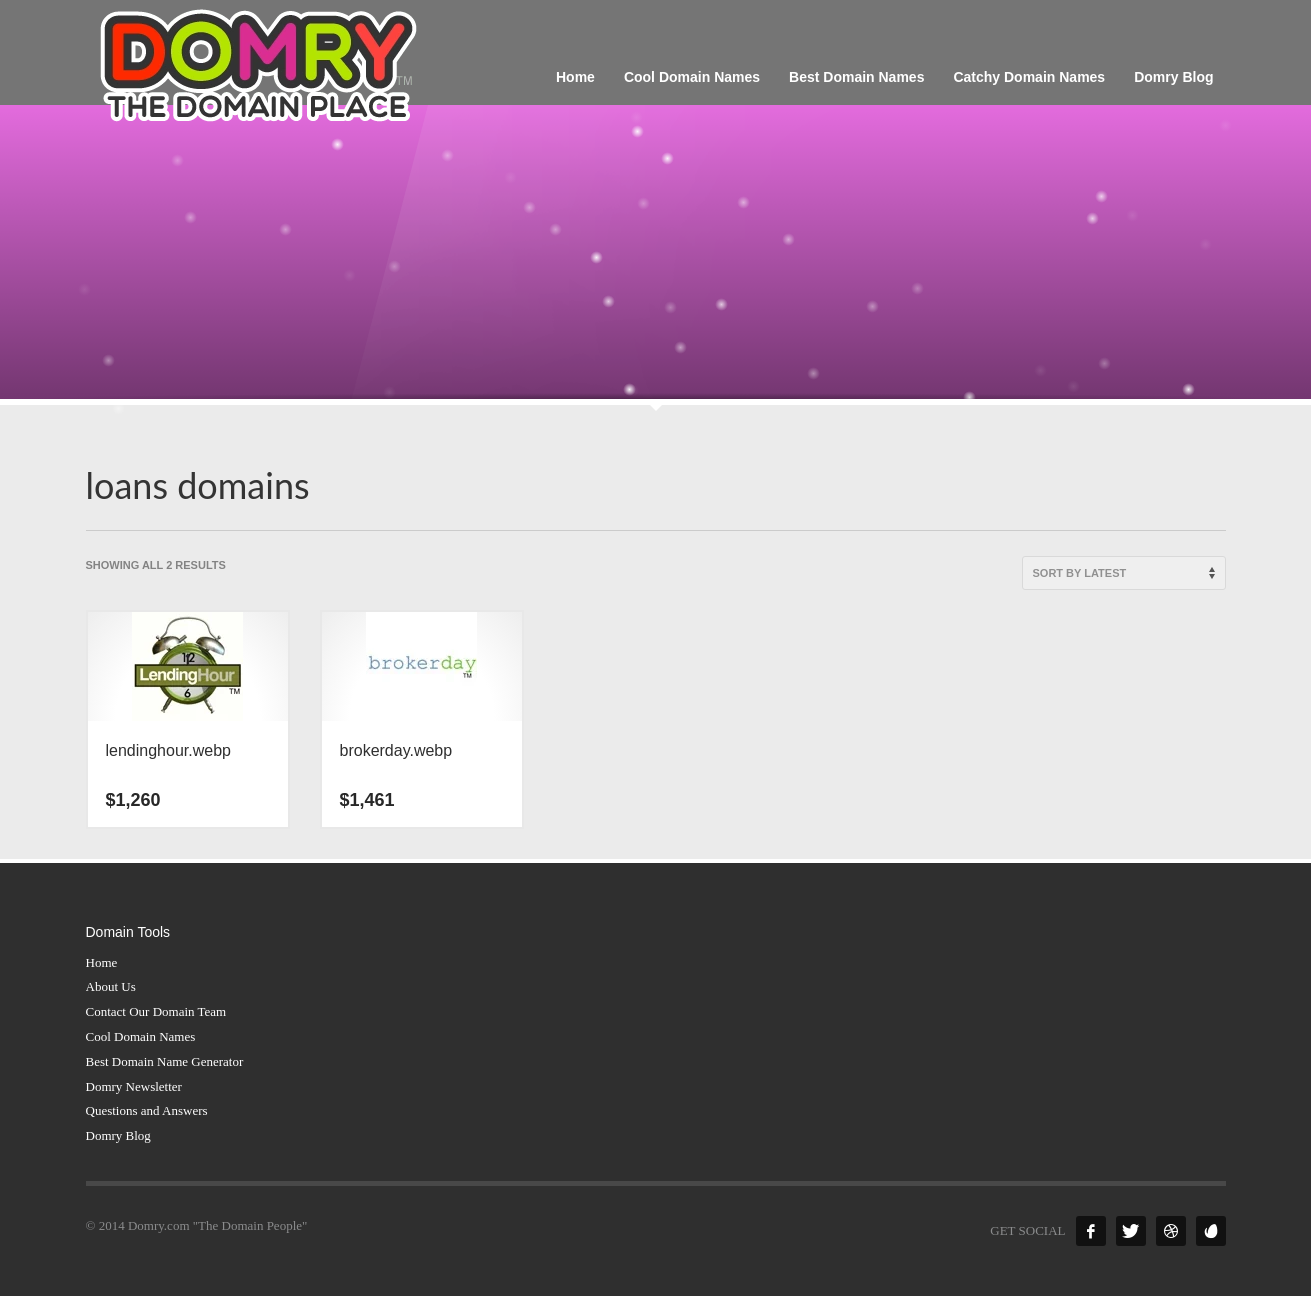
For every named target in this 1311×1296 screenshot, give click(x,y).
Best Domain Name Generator (165, 1061)
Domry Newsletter (134, 1086)
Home (102, 962)
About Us (111, 986)
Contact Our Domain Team (156, 1011)
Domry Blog (118, 1135)
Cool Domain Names (141, 1036)
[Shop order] (1124, 573)
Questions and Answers (147, 1110)
